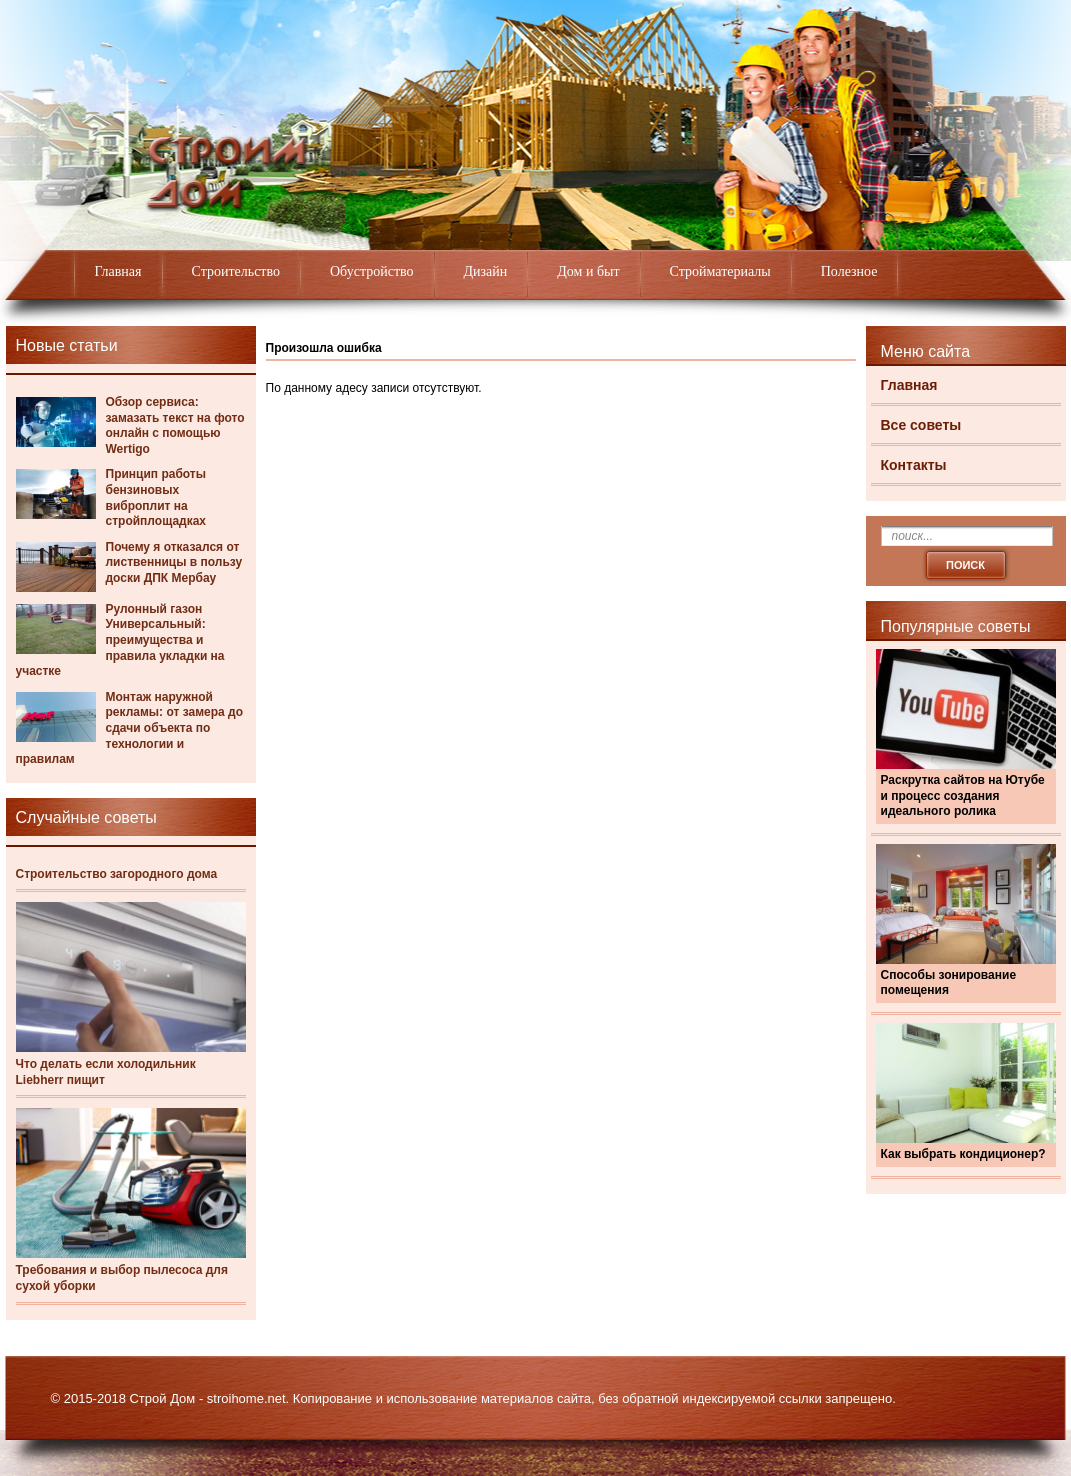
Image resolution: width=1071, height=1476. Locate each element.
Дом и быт (588, 271)
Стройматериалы (720, 271)
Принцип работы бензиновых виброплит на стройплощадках (156, 497)
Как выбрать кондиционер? (963, 1154)
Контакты (914, 465)
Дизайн (486, 271)
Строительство (236, 271)
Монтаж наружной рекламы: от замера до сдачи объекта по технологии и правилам (129, 728)
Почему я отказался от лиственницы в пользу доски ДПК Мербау (174, 562)
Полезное (849, 271)
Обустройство (372, 271)
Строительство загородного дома (117, 874)
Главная (118, 271)
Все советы (921, 425)
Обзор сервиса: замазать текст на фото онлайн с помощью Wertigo (175, 425)
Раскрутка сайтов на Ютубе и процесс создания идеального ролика (963, 795)
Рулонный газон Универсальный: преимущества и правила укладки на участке (120, 640)
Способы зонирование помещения (949, 983)
